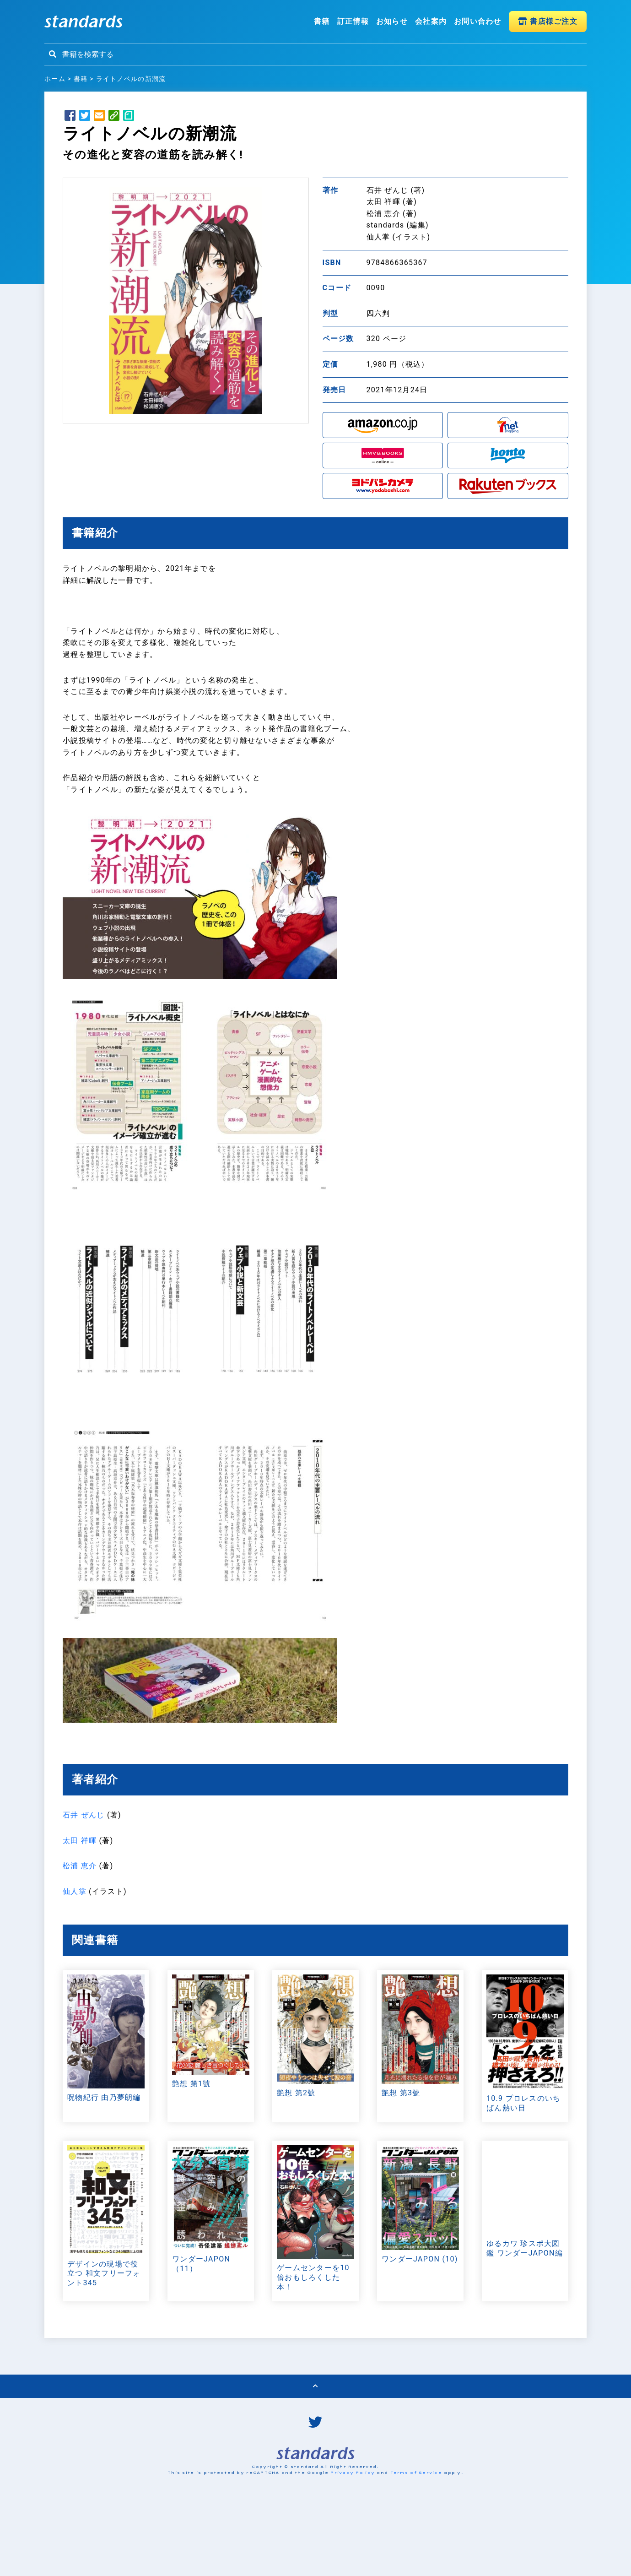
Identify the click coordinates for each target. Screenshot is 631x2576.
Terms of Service (416, 2545)
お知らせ (392, 21)
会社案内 (431, 21)
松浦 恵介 (80, 1865)
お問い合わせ (478, 21)
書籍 (322, 21)
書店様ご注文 (547, 21)
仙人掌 (74, 1891)
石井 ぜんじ (84, 1815)
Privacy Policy (352, 2545)
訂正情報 (353, 21)
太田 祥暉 (80, 1840)
